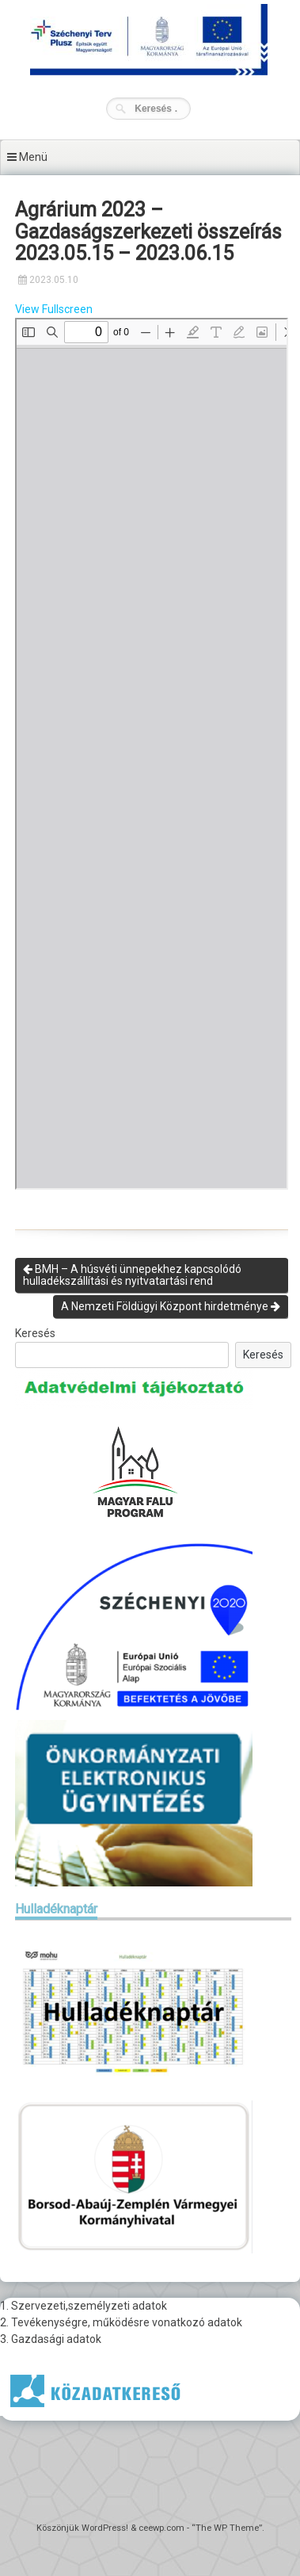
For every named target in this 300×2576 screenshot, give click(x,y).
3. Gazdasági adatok (50, 2339)
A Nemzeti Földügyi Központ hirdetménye (170, 1306)
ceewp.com (161, 2528)
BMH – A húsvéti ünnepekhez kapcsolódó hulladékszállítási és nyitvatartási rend (132, 1275)
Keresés (35, 1333)
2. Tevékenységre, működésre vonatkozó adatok (121, 2322)
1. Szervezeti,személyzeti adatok (83, 2305)
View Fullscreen (54, 309)
